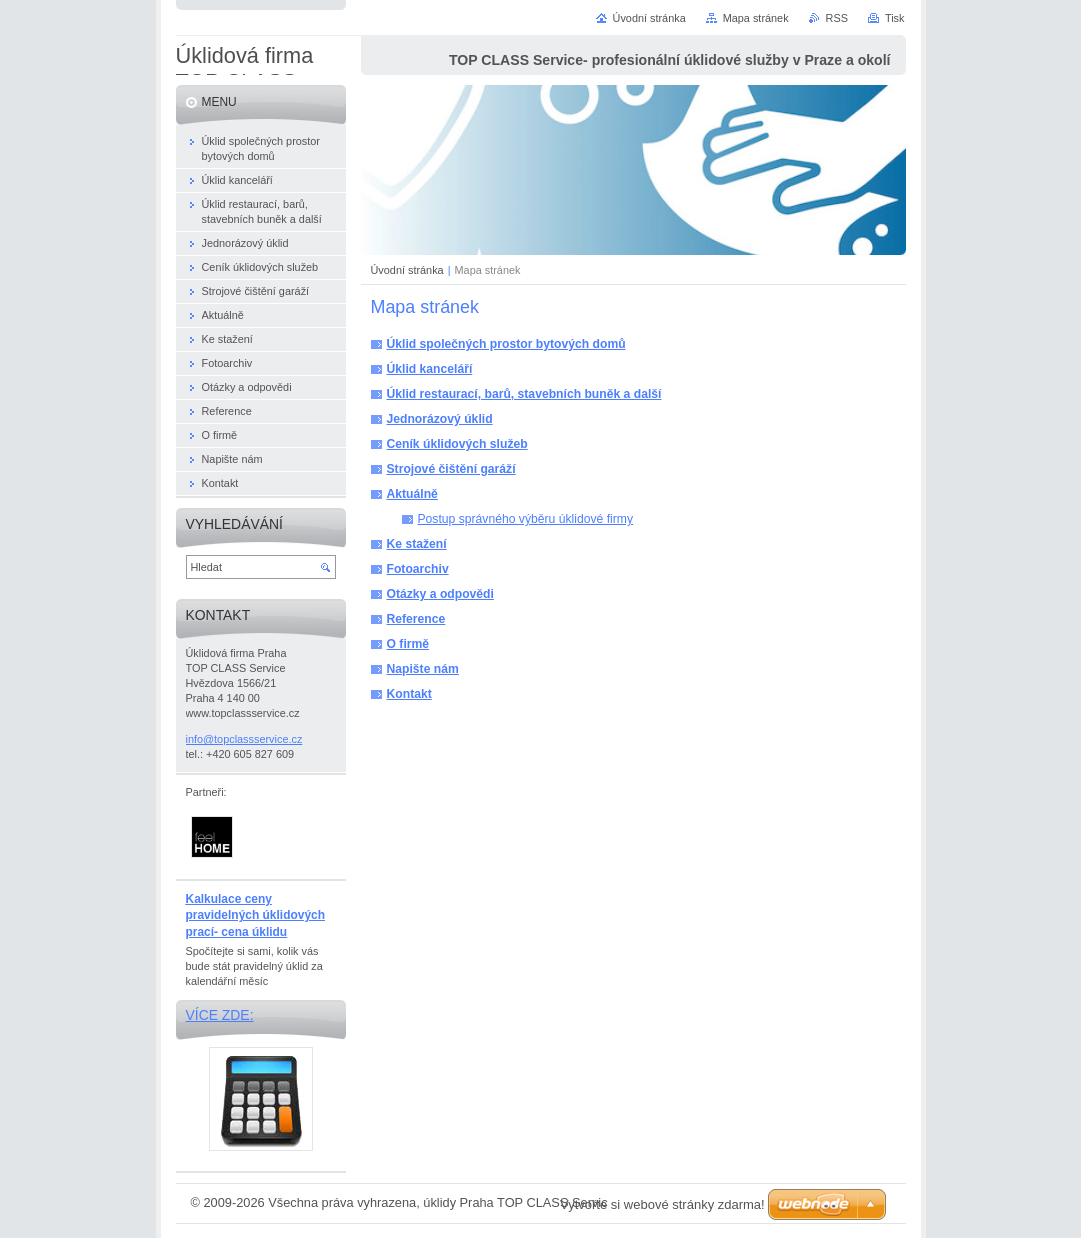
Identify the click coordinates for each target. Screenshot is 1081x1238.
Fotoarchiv (418, 569)
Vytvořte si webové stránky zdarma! (662, 1204)
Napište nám (423, 669)
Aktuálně (412, 494)
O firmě (408, 644)
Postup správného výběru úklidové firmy (526, 519)
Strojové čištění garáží (451, 469)
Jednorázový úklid (440, 419)
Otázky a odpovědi (440, 594)
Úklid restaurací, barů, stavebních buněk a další (524, 394)
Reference (416, 619)
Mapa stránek (756, 18)
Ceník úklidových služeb (457, 444)
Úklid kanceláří (430, 369)
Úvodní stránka (407, 270)
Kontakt (409, 694)
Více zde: (220, 1015)
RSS (837, 18)
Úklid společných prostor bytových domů (506, 344)
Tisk (895, 18)
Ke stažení (417, 544)
